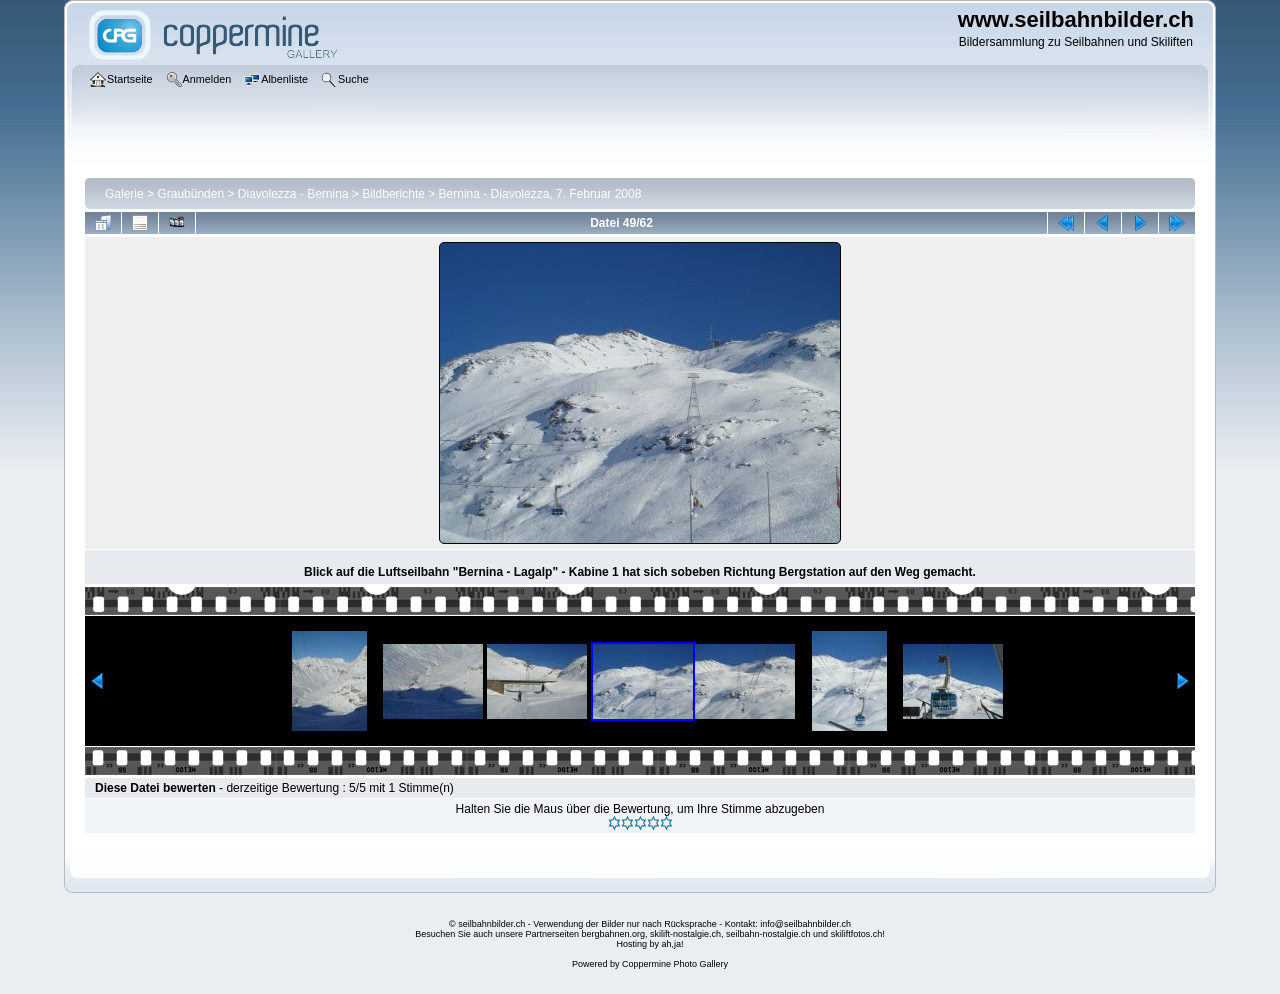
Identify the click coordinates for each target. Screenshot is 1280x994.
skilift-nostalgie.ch (685, 934)
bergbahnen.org (613, 934)
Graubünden (190, 194)
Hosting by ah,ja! (649, 944)
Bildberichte (393, 194)
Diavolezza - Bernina (293, 194)
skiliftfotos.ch (857, 934)
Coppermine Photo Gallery (675, 964)
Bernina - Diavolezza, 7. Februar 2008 (540, 194)
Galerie (124, 194)
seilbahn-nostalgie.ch (768, 934)
